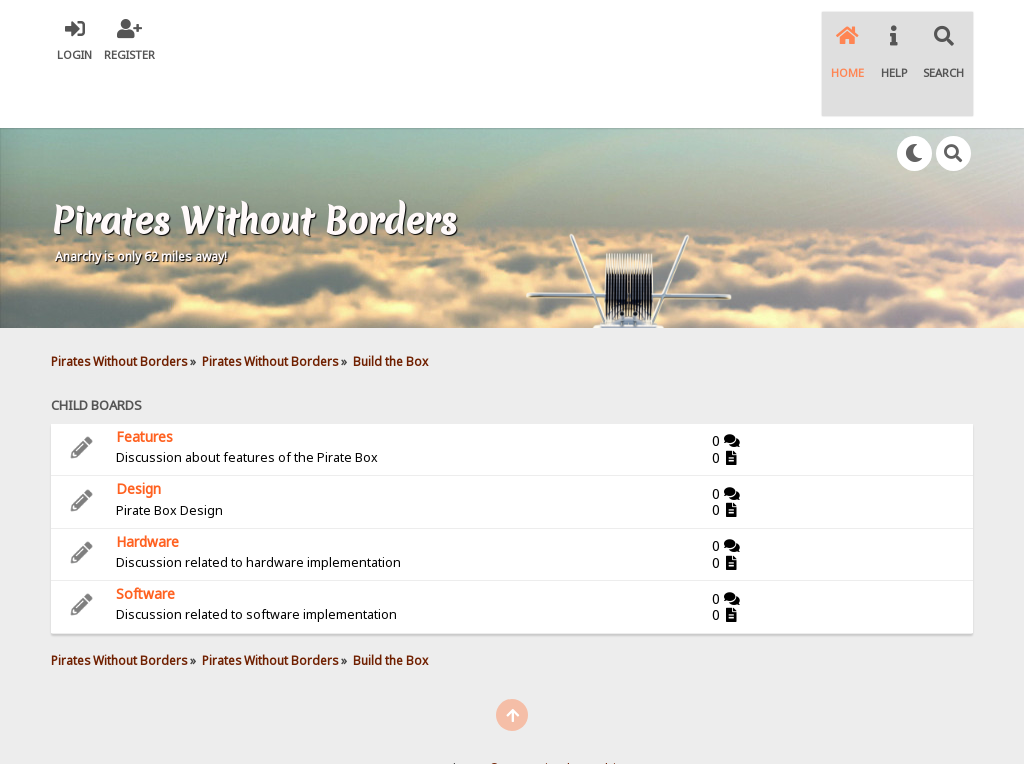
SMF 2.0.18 (417, 714)
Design (138, 434)
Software (145, 539)
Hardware (147, 487)
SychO (573, 730)
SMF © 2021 (496, 714)
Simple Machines (588, 714)
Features (144, 382)
